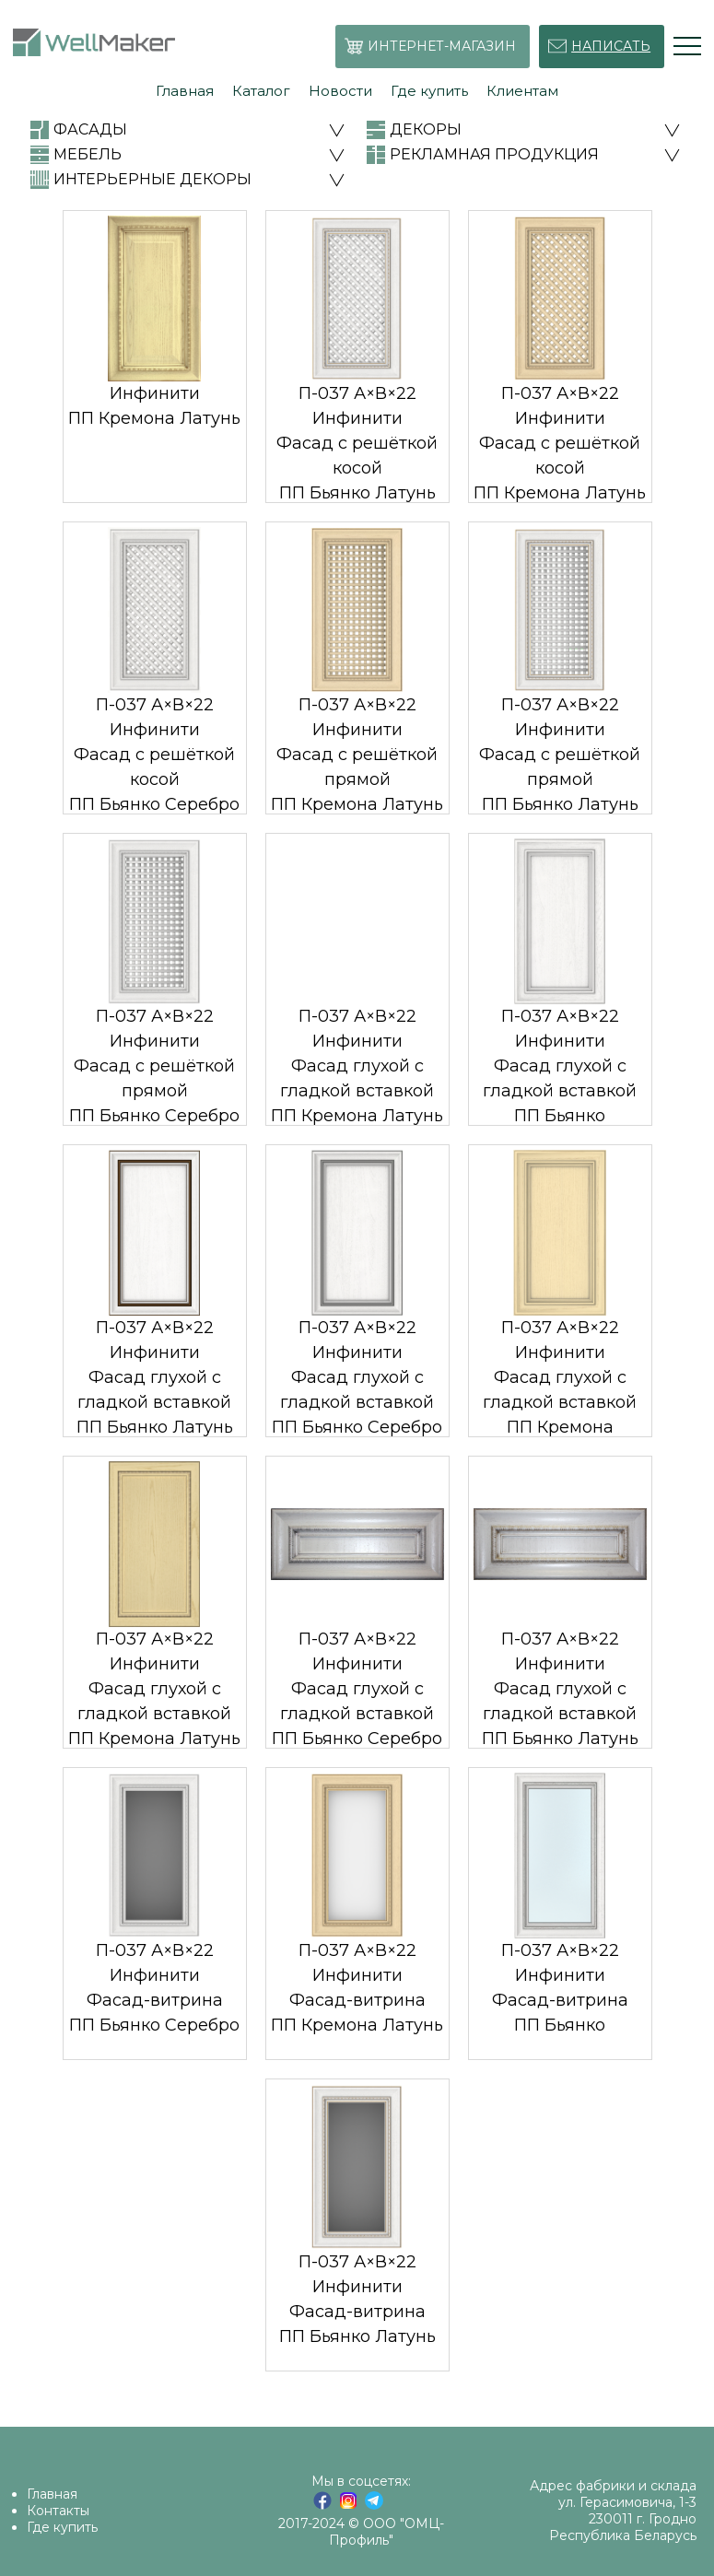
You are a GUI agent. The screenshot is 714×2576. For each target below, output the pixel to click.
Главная (52, 2494)
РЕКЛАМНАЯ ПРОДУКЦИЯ (494, 154)
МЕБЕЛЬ (87, 154)
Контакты (58, 2510)
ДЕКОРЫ (426, 129)
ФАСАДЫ (90, 129)
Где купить (62, 2527)
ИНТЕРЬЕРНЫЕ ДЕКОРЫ (152, 179)
